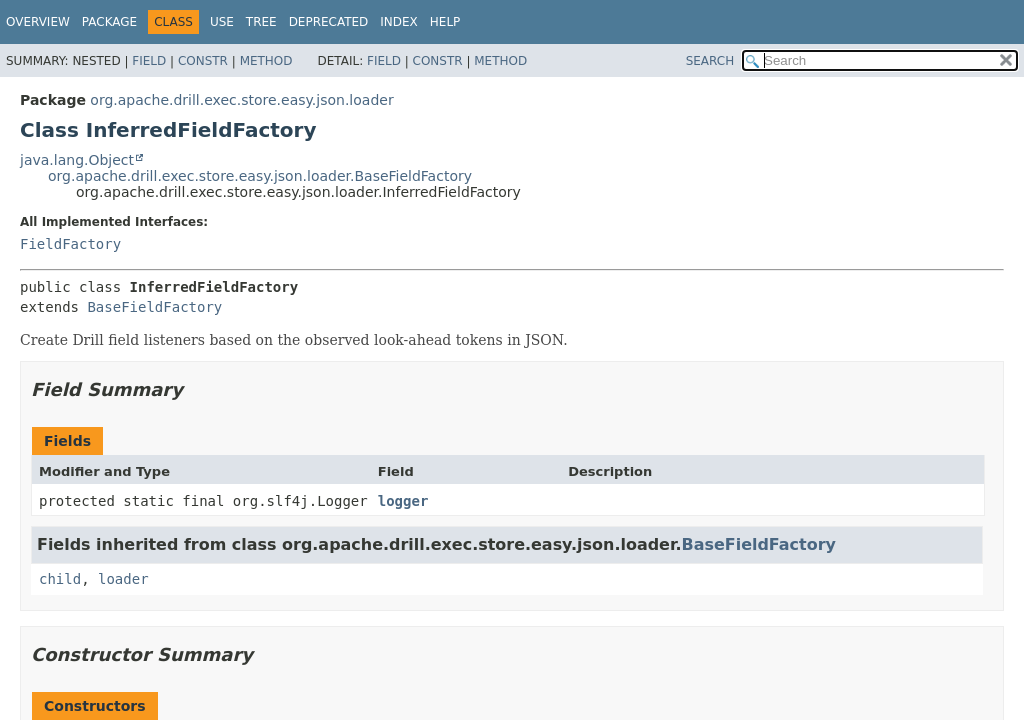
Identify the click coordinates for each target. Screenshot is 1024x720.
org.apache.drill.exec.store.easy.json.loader (241, 100)
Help (445, 22)
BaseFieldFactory (154, 307)
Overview (38, 22)
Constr (203, 61)
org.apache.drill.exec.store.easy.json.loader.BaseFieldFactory (260, 176)
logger (403, 501)
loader (123, 579)
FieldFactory (70, 244)
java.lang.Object (77, 160)
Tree (261, 22)
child (60, 579)
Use (222, 22)
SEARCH (710, 61)
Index (399, 22)
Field (149, 61)
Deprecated (329, 22)
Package (109, 22)
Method (266, 61)
